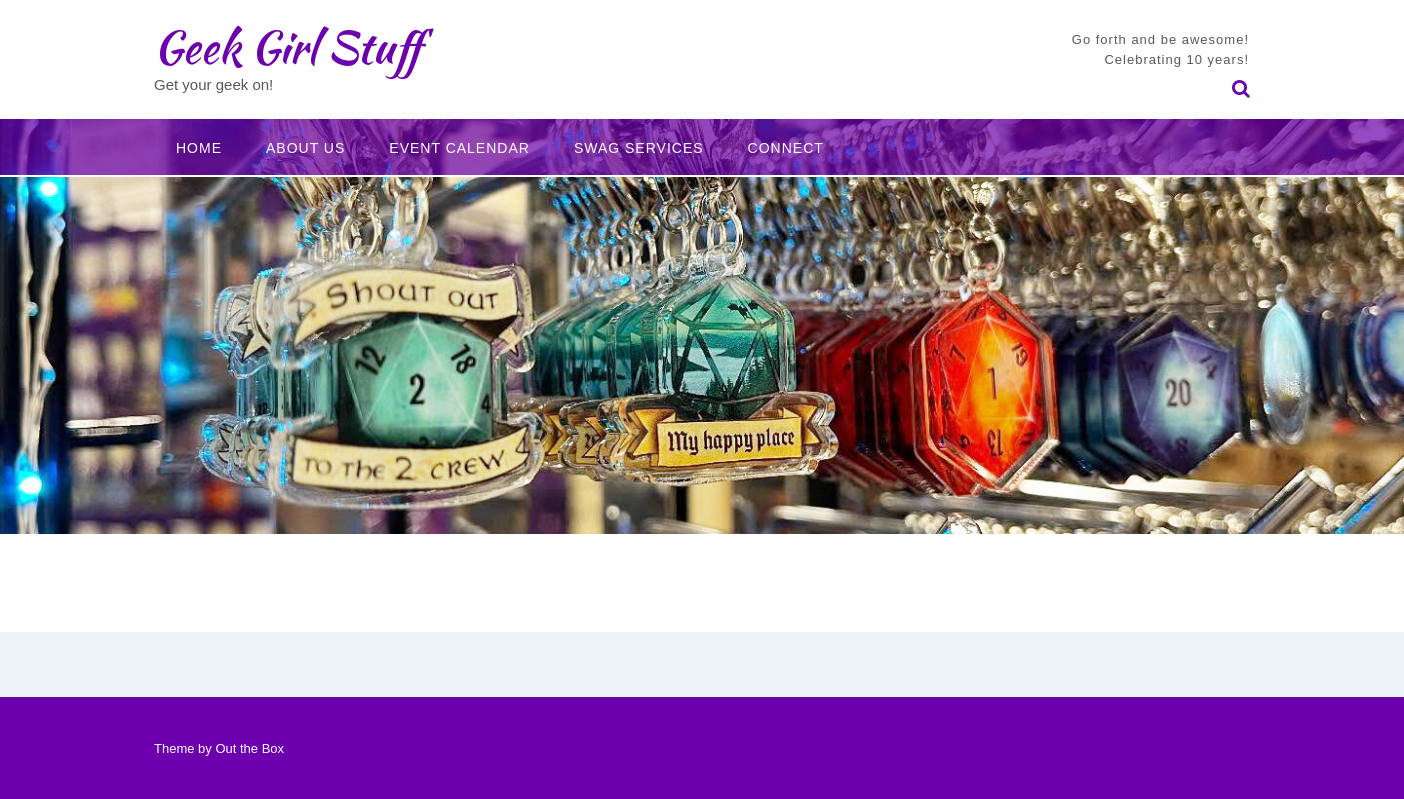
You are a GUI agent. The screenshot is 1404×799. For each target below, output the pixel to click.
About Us (305, 148)
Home (199, 148)
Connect (786, 148)
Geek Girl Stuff (287, 47)
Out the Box (249, 748)
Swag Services (639, 148)
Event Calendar (459, 148)
